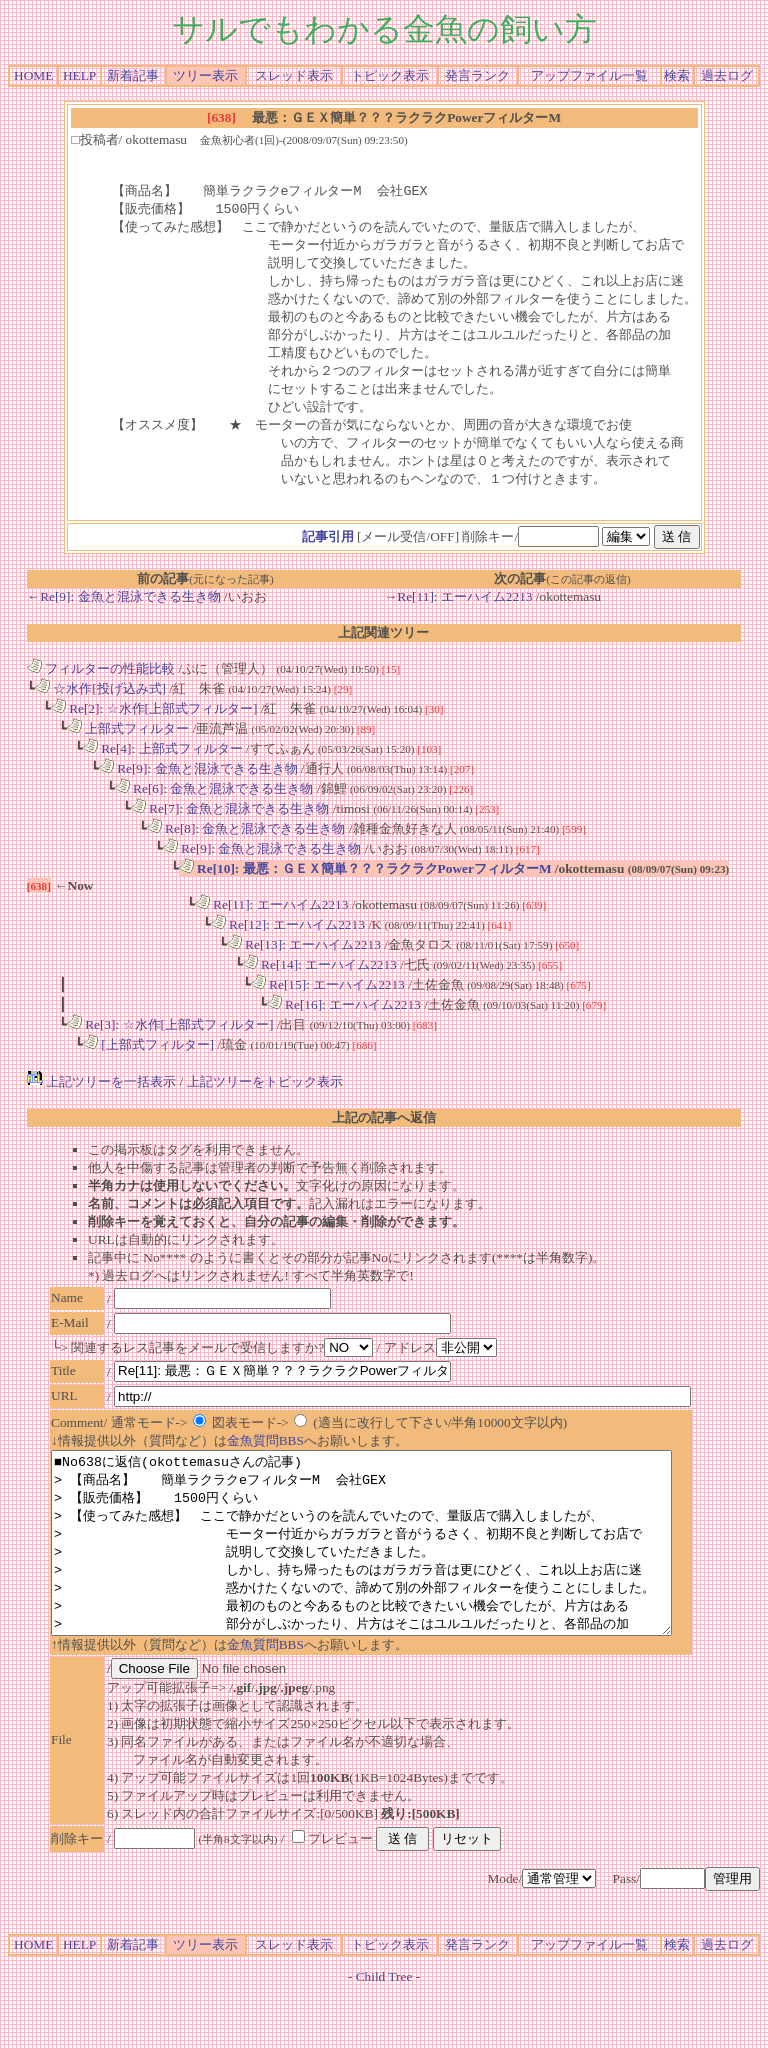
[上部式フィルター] (148, 1064)
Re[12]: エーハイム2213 (288, 944)
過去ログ (727, 75)
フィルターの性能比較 (101, 688)
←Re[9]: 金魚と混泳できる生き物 (124, 616)
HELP (79, 75)
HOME (33, 75)
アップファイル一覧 (589, 75)
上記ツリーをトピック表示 (265, 1101)
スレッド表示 (294, 75)
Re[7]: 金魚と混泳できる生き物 (230, 828)
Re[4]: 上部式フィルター (163, 768)
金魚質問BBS (265, 1460)
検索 (677, 75)
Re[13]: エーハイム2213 (304, 964)
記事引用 (328, 556)
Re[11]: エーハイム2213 (272, 924)
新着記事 (133, 75)
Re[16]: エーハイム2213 (344, 1024)
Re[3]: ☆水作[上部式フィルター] (170, 1044)
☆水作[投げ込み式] (100, 708)
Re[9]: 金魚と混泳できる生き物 (198, 788)
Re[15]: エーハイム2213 (328, 1004)
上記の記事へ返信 (384, 1137)
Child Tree (384, 2032)
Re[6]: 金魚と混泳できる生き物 (214, 808)
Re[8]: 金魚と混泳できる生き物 (246, 848)
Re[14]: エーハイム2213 (320, 984)
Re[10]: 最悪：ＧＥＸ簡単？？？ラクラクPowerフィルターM (365, 888)
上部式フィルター (128, 748)
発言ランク (477, 75)
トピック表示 (390, 75)
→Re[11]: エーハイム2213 (458, 616)
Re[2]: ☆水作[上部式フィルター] (154, 728)
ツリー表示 (205, 75)
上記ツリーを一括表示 (101, 1101)
